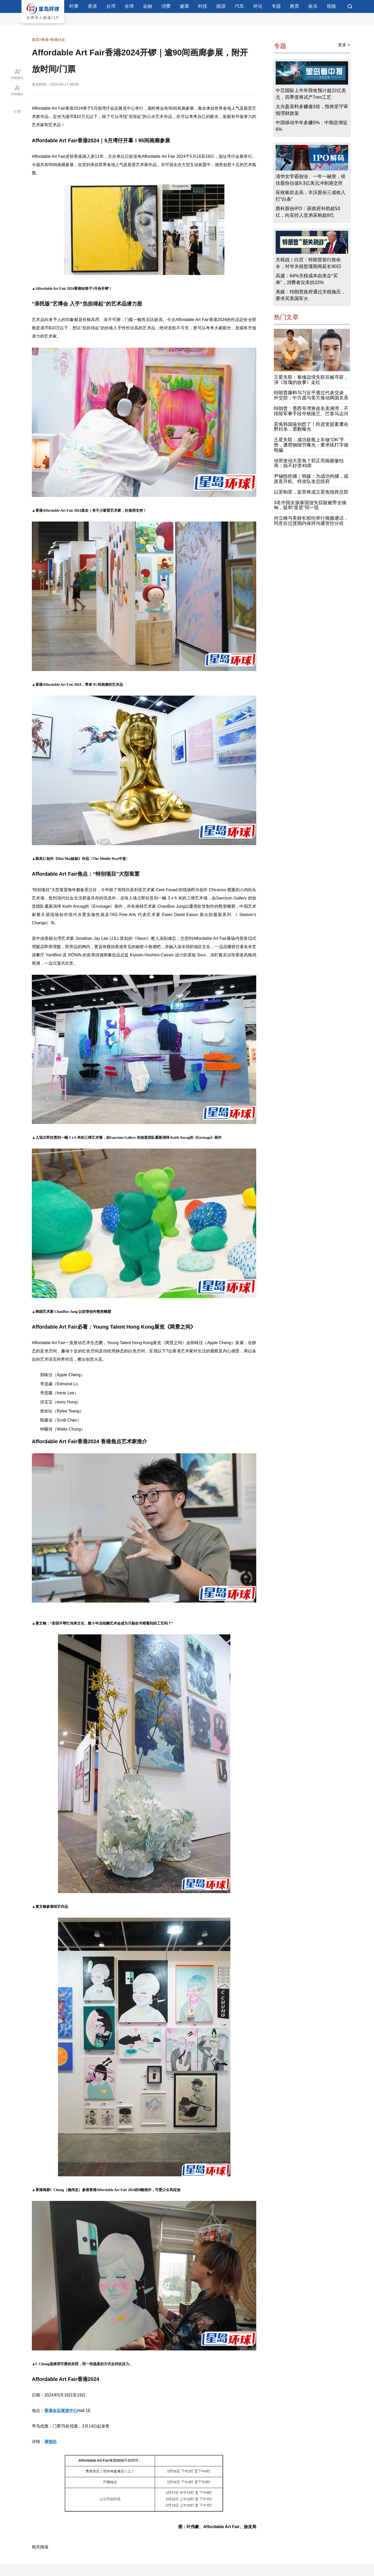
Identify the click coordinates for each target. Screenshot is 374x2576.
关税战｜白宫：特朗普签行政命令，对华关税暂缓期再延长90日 (308, 263)
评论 (257, 6)
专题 (276, 6)
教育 (294, 6)
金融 (147, 6)
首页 (35, 40)
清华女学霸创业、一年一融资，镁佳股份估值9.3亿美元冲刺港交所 (311, 180)
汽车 (239, 6)
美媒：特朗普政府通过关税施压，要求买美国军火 (311, 295)
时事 (74, 6)
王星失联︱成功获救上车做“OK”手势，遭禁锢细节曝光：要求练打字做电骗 (311, 445)
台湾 (110, 6)
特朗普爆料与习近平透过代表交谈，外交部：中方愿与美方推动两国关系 (311, 395)
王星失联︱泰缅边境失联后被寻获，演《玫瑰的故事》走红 (311, 380)
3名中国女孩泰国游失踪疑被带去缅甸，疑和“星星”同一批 (310, 505)
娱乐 (313, 6)
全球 (129, 6)
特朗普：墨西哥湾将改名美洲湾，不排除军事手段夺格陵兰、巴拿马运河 (311, 411)
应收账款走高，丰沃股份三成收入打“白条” (311, 196)
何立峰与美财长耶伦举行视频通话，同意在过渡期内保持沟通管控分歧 (311, 521)
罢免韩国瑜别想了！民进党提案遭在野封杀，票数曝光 (311, 427)
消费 (166, 6)
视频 (331, 6)
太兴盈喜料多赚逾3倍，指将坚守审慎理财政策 (312, 110)
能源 (221, 6)
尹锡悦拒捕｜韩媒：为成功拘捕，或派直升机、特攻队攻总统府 (311, 479)
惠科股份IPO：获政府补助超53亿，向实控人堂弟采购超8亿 (308, 212)
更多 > (344, 45)
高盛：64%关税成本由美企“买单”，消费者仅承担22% (307, 279)
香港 (92, 6)
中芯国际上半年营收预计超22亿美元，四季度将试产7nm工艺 (311, 94)
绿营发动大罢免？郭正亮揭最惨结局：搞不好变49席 (309, 463)
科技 (202, 6)
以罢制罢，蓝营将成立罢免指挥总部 (311, 492)
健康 (184, 6)
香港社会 (57, 40)
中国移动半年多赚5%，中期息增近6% (312, 126)
